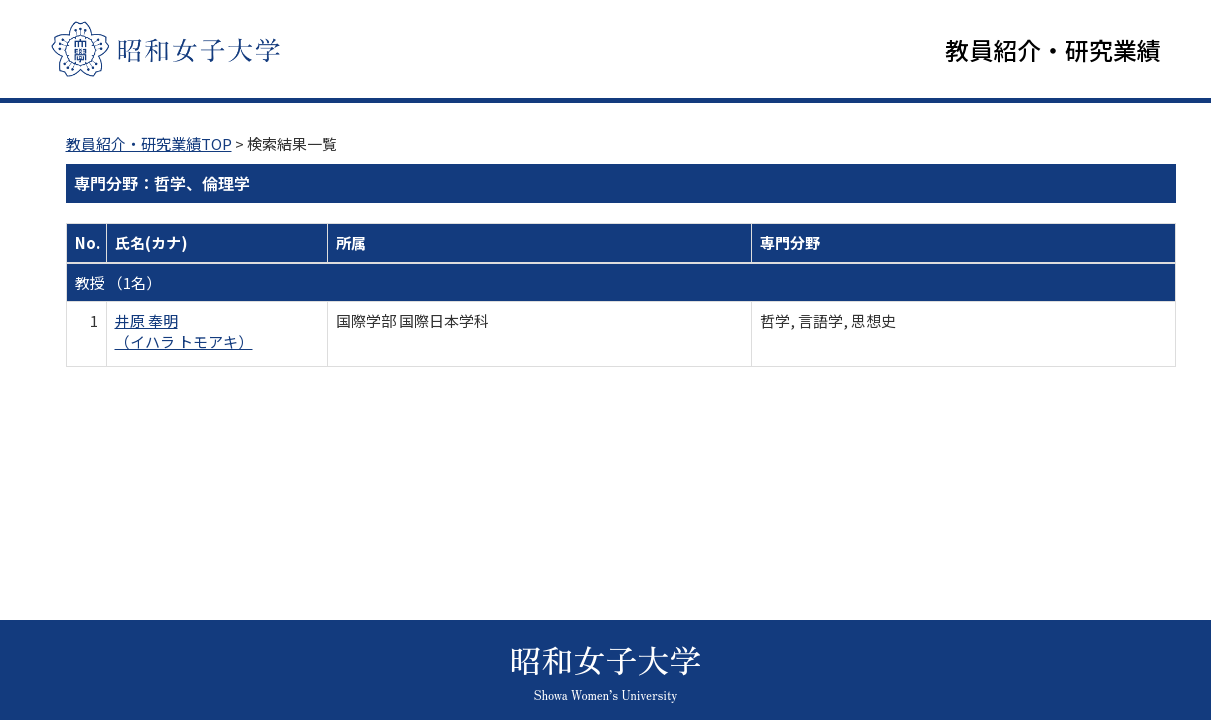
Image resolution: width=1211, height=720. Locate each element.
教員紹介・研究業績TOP (149, 145)
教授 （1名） (118, 284)
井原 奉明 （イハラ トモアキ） (184, 333)
